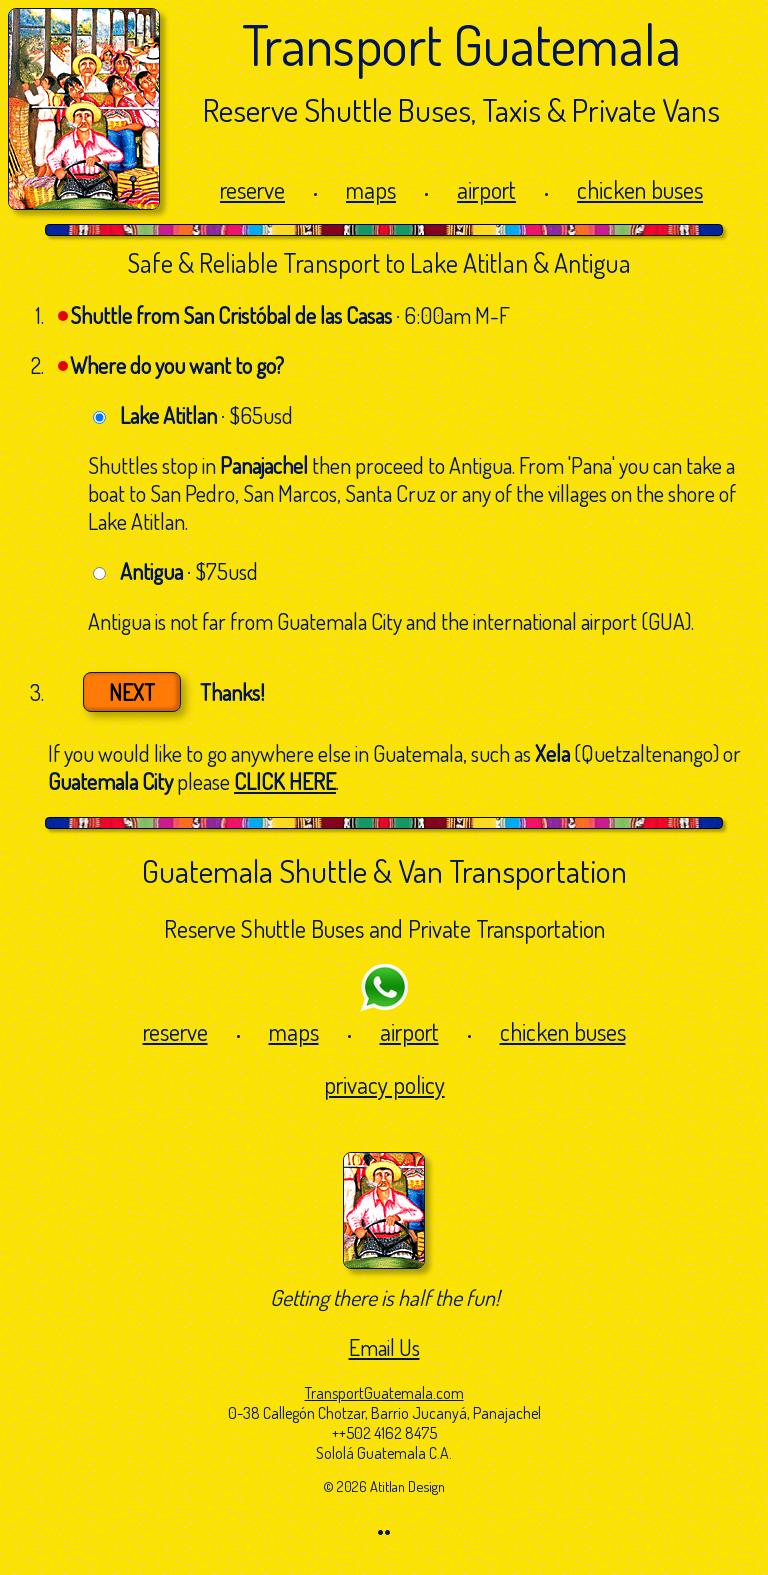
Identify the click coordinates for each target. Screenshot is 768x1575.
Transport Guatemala (461, 43)
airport (486, 189)
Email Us (384, 1347)
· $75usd (189, 571)
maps (371, 189)
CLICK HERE (285, 781)
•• (384, 1531)
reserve (252, 189)
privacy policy (384, 1084)
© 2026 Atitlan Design (384, 1486)
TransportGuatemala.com (384, 1393)
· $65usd (206, 415)
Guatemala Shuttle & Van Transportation (384, 870)
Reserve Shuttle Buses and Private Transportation (384, 928)
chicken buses (640, 189)
